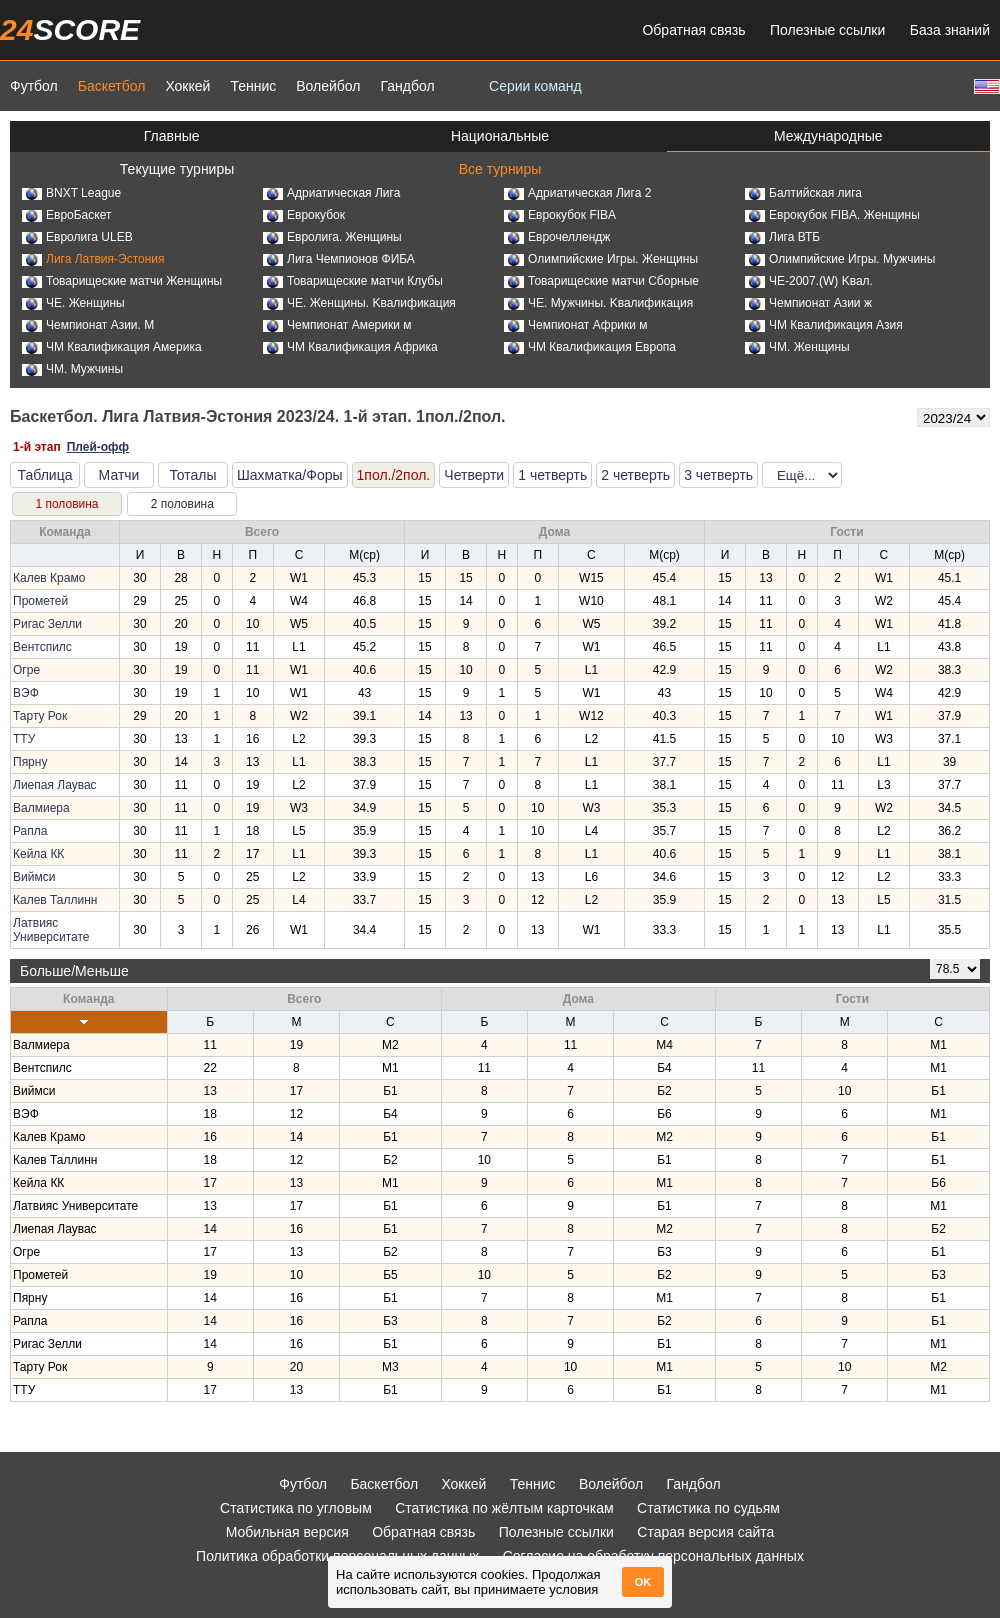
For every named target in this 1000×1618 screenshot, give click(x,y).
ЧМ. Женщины (797, 347)
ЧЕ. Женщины (73, 303)
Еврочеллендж (557, 237)
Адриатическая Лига (331, 193)
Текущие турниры (177, 169)
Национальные (500, 136)
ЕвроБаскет (66, 215)
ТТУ (24, 739)
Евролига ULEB (77, 237)
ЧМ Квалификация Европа (590, 347)
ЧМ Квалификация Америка (112, 347)
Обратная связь (693, 30)
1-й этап (37, 447)
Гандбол (407, 86)
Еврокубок (304, 215)
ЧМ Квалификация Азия (824, 325)
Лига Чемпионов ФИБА (339, 259)
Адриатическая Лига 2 (577, 193)
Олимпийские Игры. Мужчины (840, 259)
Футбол (34, 86)
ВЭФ (26, 693)
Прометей (40, 601)
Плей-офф (98, 447)
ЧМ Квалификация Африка (350, 347)
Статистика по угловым (296, 1508)
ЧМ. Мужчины (72, 369)
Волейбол (328, 86)
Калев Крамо (49, 578)
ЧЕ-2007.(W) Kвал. (809, 281)
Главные (172, 136)
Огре (26, 670)
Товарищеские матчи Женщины (122, 281)
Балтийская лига (803, 193)
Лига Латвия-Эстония (93, 259)
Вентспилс (42, 647)
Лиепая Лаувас (55, 785)
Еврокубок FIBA (560, 215)
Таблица (45, 475)
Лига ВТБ (782, 237)
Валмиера (41, 808)
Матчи (119, 475)
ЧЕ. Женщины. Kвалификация (359, 303)
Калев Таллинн (55, 900)
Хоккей (187, 86)
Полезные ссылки (827, 30)
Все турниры (500, 169)
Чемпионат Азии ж (808, 303)
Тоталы (192, 475)
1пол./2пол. (394, 475)
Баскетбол (112, 86)
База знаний (950, 30)
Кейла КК (38, 854)
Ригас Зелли (47, 624)
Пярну (30, 762)
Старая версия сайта (705, 1532)
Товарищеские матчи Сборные (601, 281)
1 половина (66, 504)
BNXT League (71, 193)
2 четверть (635, 475)
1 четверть (552, 475)
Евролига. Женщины (332, 237)
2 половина (182, 504)
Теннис (253, 86)
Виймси (34, 877)
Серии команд (535, 86)
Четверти (474, 475)
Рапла (30, 831)
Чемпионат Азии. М (88, 325)
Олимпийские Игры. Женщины (601, 259)
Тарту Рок (40, 716)
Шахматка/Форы (290, 475)
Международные (828, 136)
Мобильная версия (287, 1532)
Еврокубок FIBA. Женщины (832, 215)
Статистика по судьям (708, 1508)
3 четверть (718, 475)
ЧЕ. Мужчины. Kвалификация (598, 303)
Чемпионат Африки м (576, 325)
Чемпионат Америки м (337, 325)
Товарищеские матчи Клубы (353, 281)
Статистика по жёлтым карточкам (504, 1508)
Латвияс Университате (51, 930)
